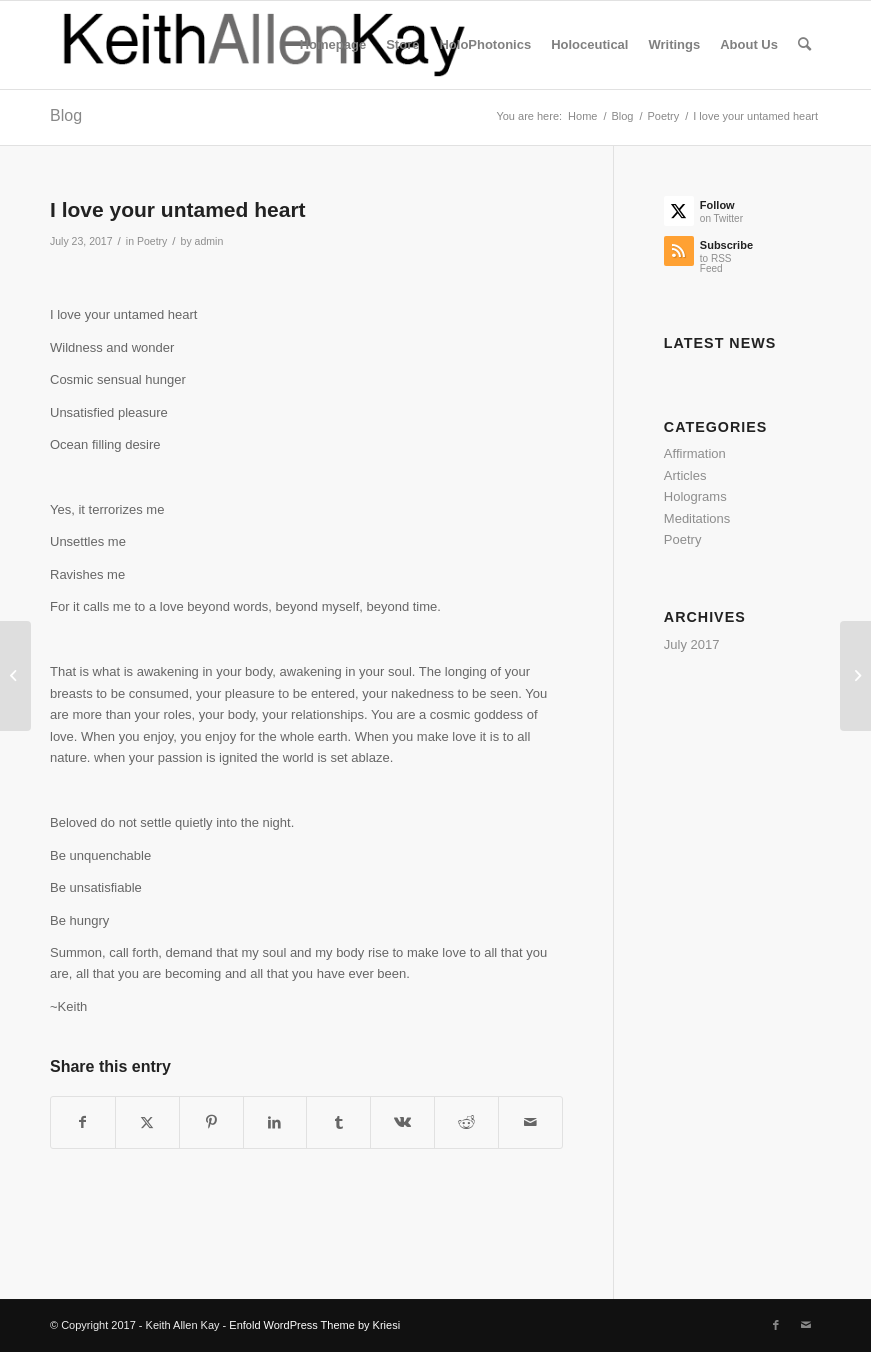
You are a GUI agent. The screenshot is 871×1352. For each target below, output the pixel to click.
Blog (66, 115)
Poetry (152, 241)
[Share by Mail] (530, 1122)
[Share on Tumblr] (338, 1122)
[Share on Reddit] (466, 1122)
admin (209, 241)
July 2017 (692, 644)
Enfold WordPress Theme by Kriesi (314, 1325)
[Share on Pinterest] (211, 1122)
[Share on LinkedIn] (275, 1122)
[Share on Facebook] (83, 1122)
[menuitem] (333, 45)
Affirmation (695, 453)
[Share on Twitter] (147, 1122)
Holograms (695, 496)
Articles (685, 475)
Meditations (697, 518)
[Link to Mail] (806, 1325)
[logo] (265, 45)
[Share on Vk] (402, 1122)
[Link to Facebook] (776, 1325)
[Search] (804, 45)
